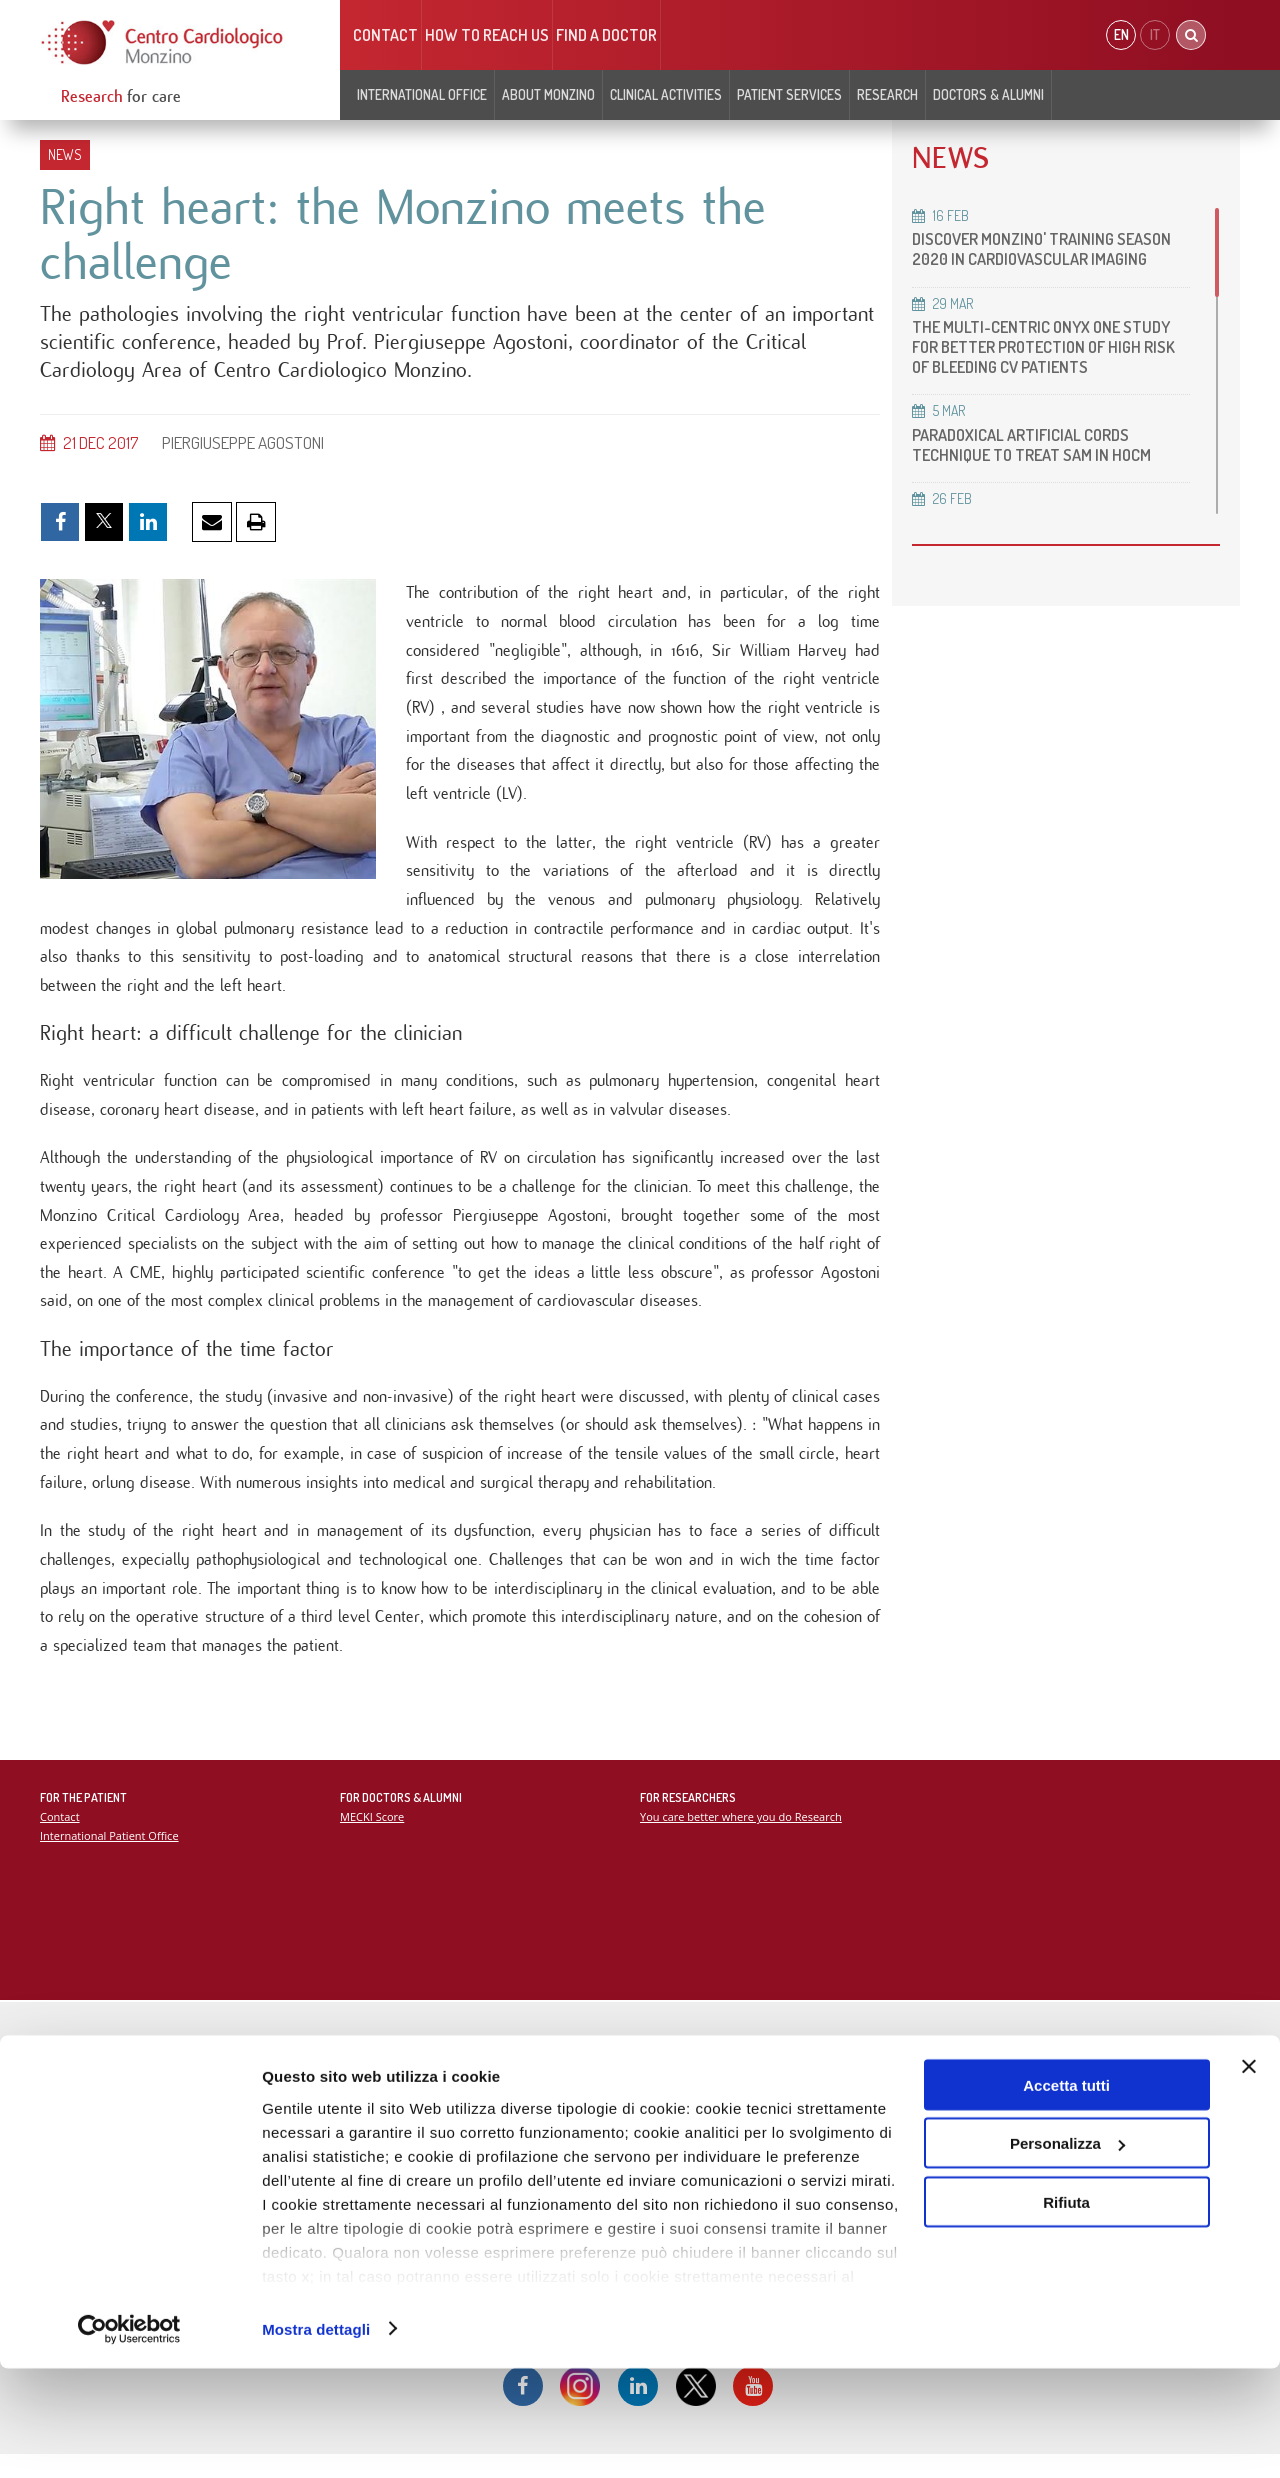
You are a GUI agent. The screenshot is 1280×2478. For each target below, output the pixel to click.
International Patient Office (110, 1856)
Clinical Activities (666, 94)
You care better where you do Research (742, 1837)
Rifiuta (1066, 2311)
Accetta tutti (1066, 2194)
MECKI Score (372, 1837)
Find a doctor (606, 35)
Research (887, 94)
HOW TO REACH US (487, 35)
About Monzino (548, 94)
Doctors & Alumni (988, 94)
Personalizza (1067, 2253)
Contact (385, 35)
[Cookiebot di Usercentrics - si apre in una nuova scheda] (129, 2439)
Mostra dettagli (316, 2438)
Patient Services (789, 94)
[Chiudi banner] (1249, 2176)
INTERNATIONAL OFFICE (422, 94)
